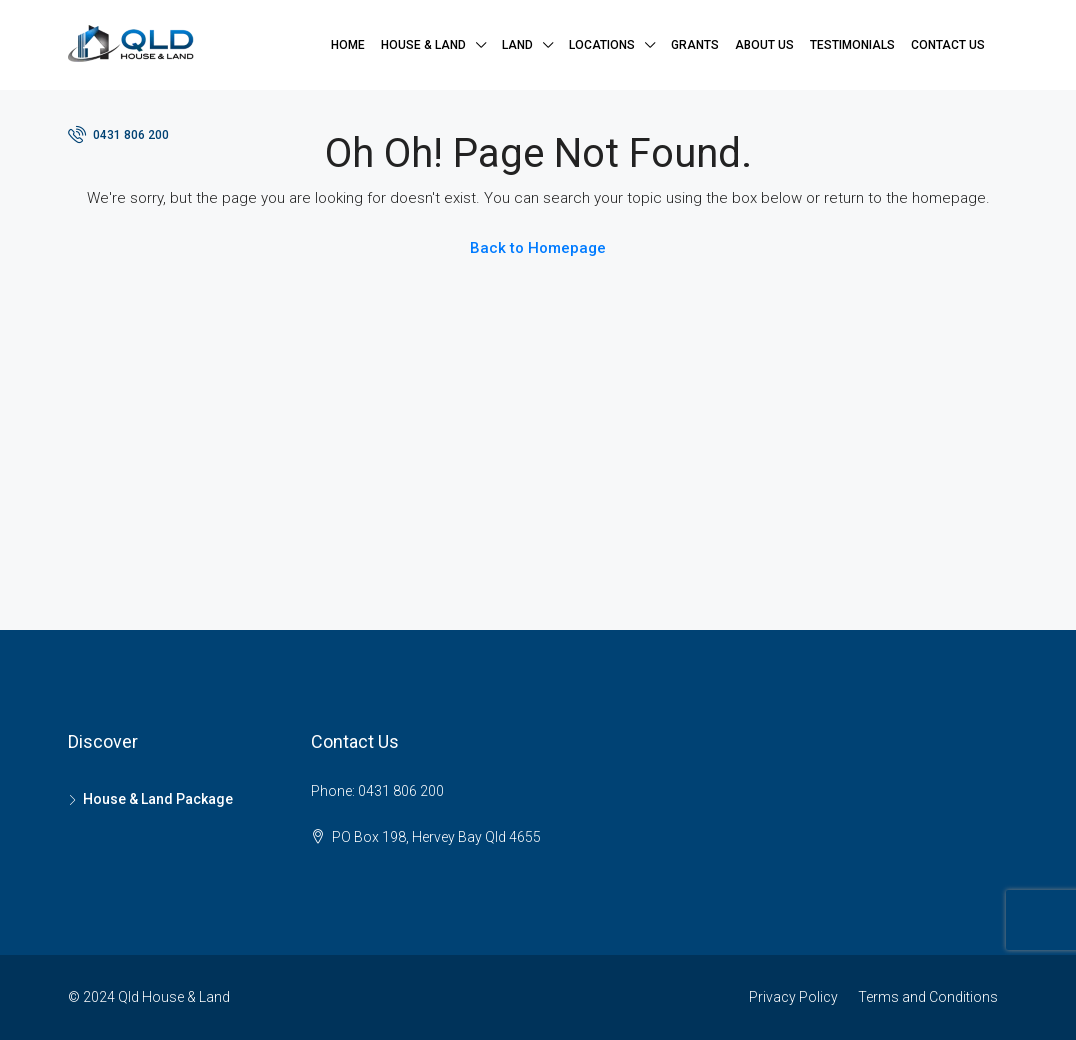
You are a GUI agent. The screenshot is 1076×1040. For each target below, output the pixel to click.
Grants (695, 45)
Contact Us (948, 45)
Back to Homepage (538, 248)
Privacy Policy (793, 997)
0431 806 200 (118, 134)
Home (348, 45)
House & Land (423, 45)
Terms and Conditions (928, 997)
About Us (764, 45)
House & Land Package (158, 799)
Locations (602, 45)
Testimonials (852, 45)
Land (517, 45)
